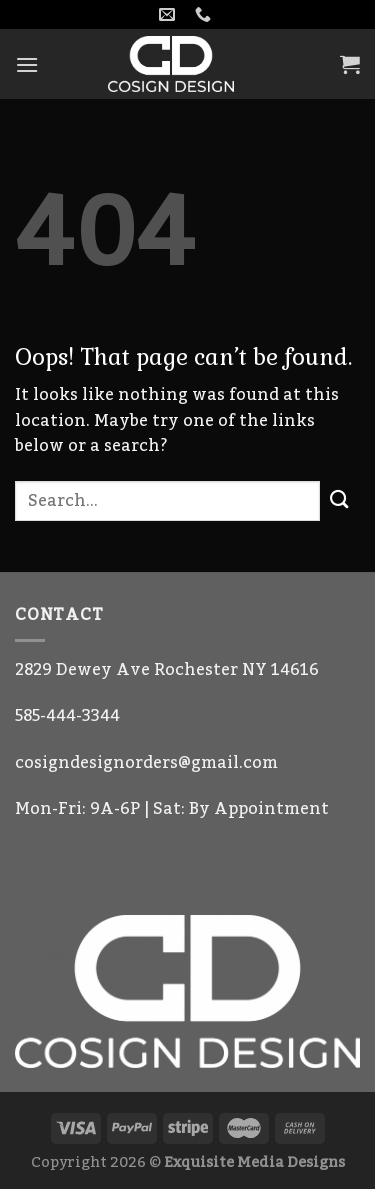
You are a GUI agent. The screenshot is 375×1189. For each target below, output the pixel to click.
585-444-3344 (67, 716)
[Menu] (27, 64)
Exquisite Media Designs (254, 1162)
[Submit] (340, 500)
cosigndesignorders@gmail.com (146, 763)
